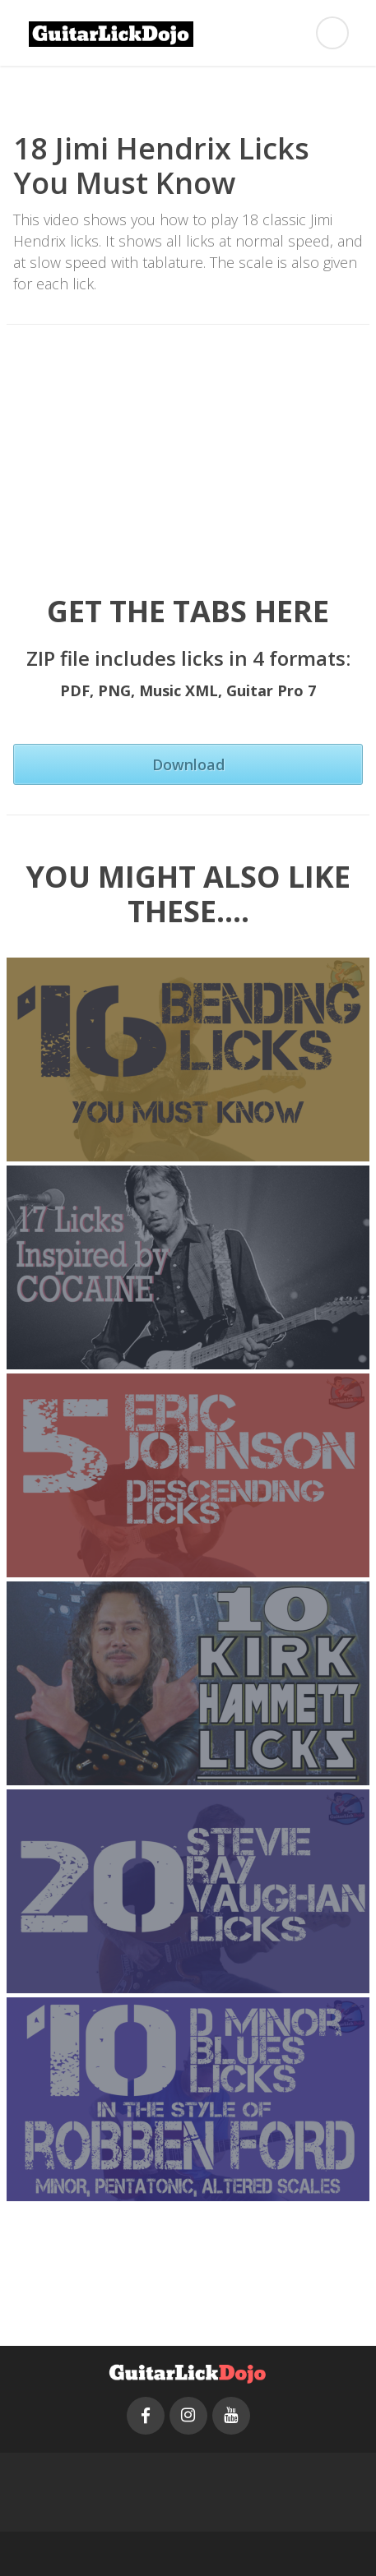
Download (188, 764)
